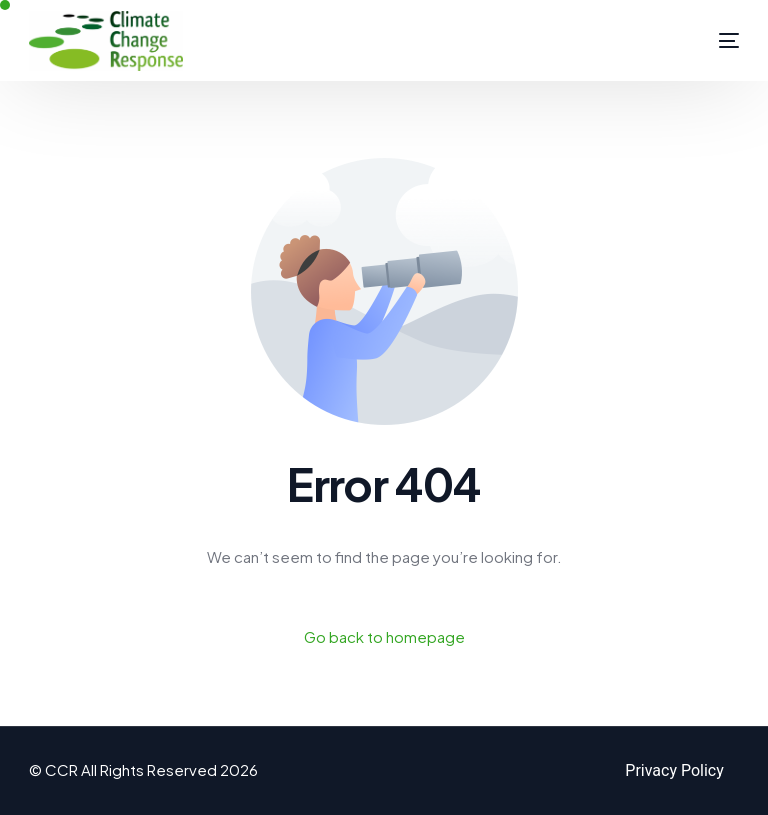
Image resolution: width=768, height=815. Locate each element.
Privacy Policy (674, 770)
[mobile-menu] (709, 41)
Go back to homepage (384, 636)
